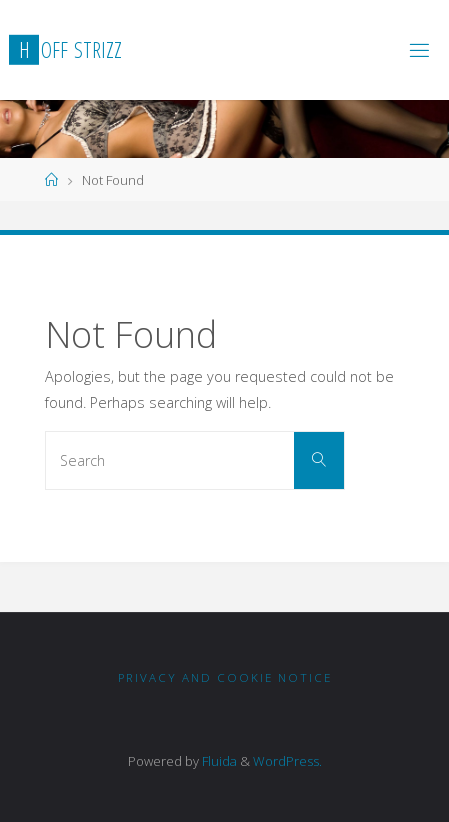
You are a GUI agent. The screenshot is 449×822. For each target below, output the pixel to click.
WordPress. (287, 761)
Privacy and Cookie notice (225, 677)
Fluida (218, 761)
